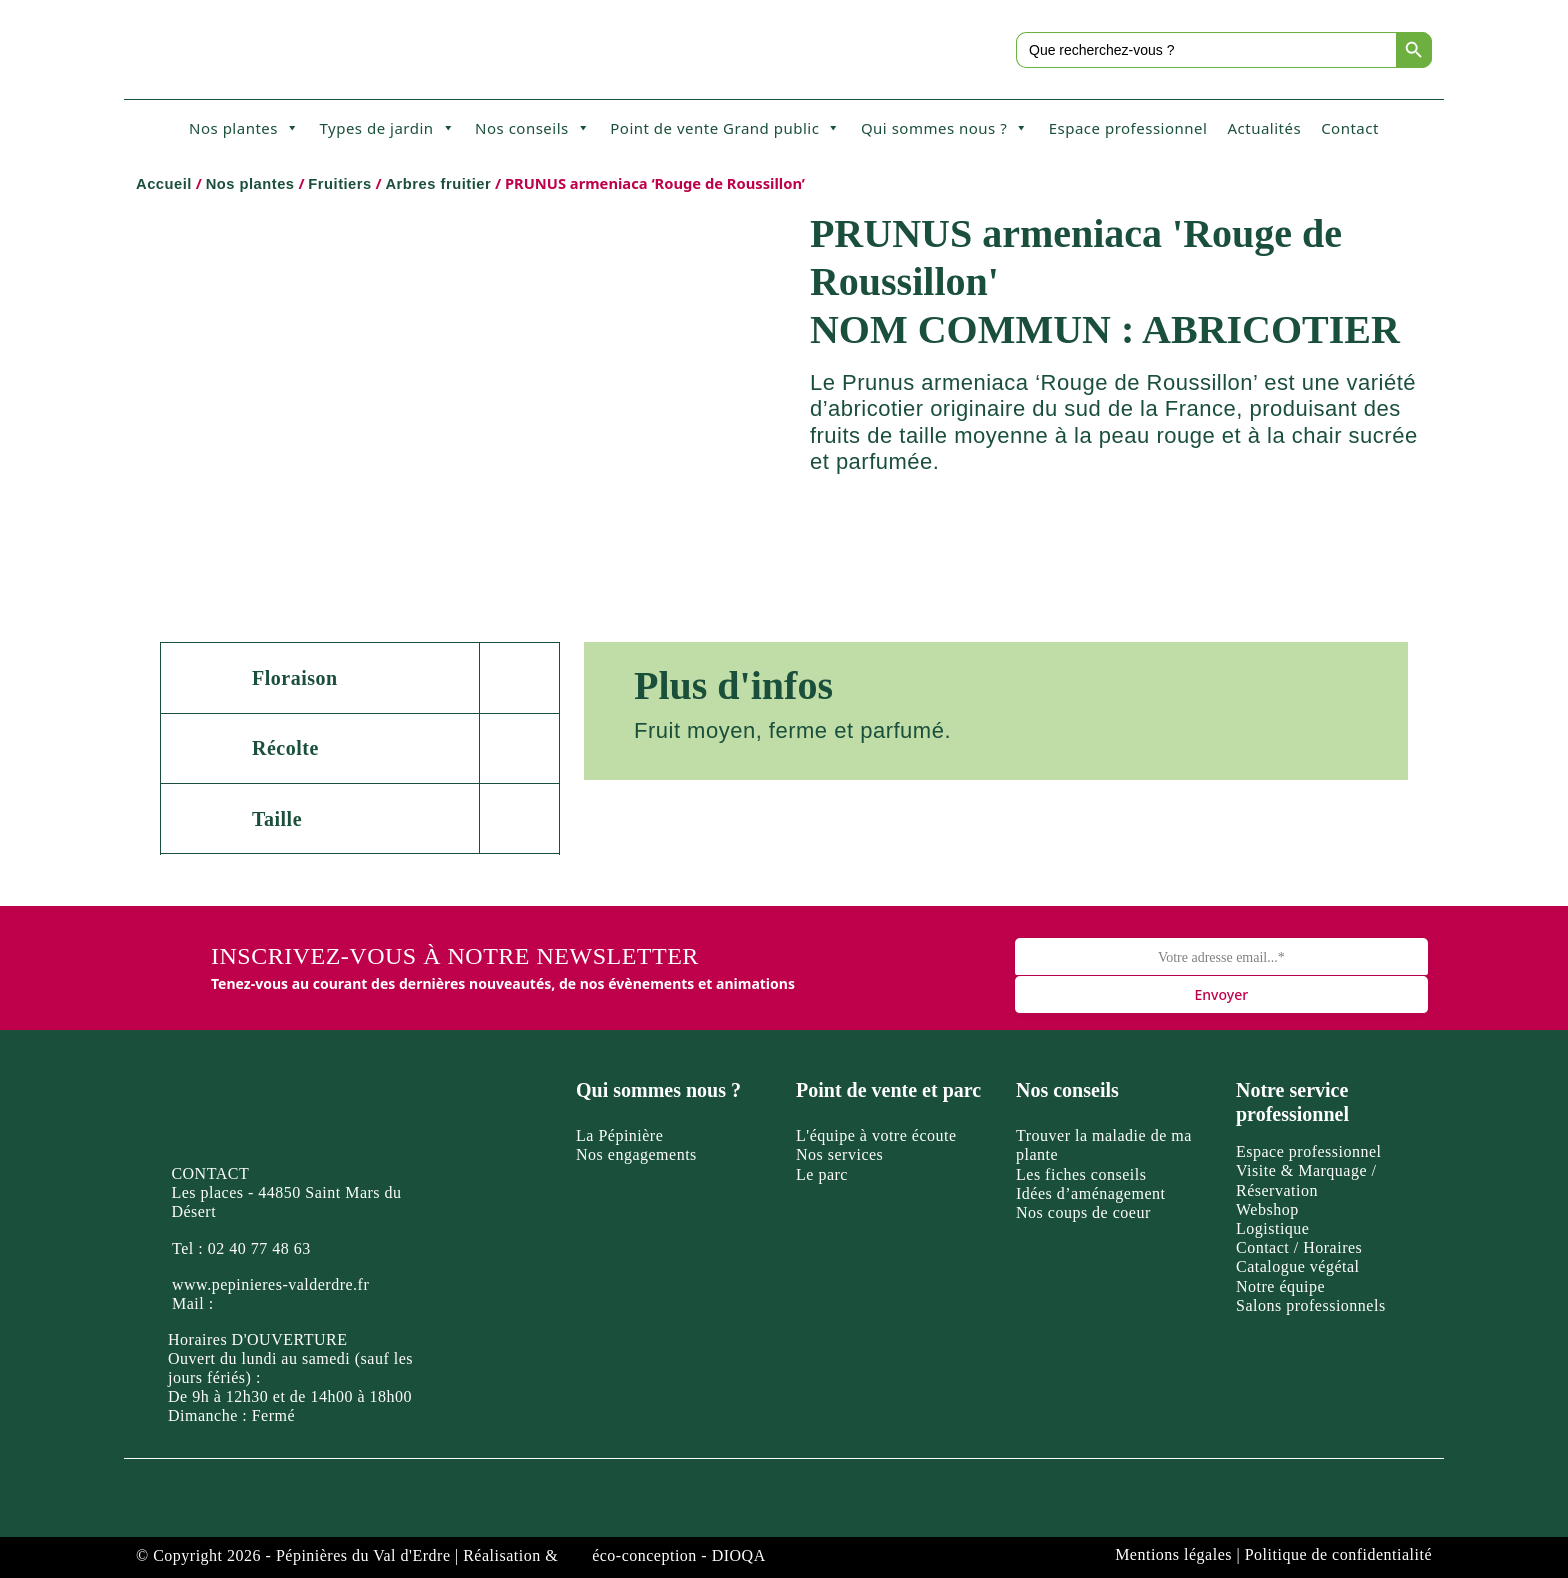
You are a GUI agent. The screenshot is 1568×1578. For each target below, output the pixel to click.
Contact (1350, 128)
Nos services (839, 1154)
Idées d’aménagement (1090, 1193)
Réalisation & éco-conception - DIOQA (614, 1555)
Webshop (1267, 1209)
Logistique (1272, 1228)
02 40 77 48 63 (259, 1248)
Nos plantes (244, 128)
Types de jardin (387, 128)
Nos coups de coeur (1083, 1212)
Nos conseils (532, 128)
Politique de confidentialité (1338, 1554)
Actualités (1264, 128)
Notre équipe (1280, 1286)
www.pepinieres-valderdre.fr (270, 1284)
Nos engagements (636, 1154)
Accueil (164, 184)
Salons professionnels (1311, 1305)
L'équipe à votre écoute (876, 1135)
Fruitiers (339, 184)
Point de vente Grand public (725, 128)
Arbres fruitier (438, 184)
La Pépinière (619, 1135)
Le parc (822, 1174)
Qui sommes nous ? (945, 128)
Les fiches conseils (1081, 1174)
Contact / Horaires (1299, 1247)
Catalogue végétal (1298, 1266)
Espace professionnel (1128, 128)
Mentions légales (1173, 1554)
